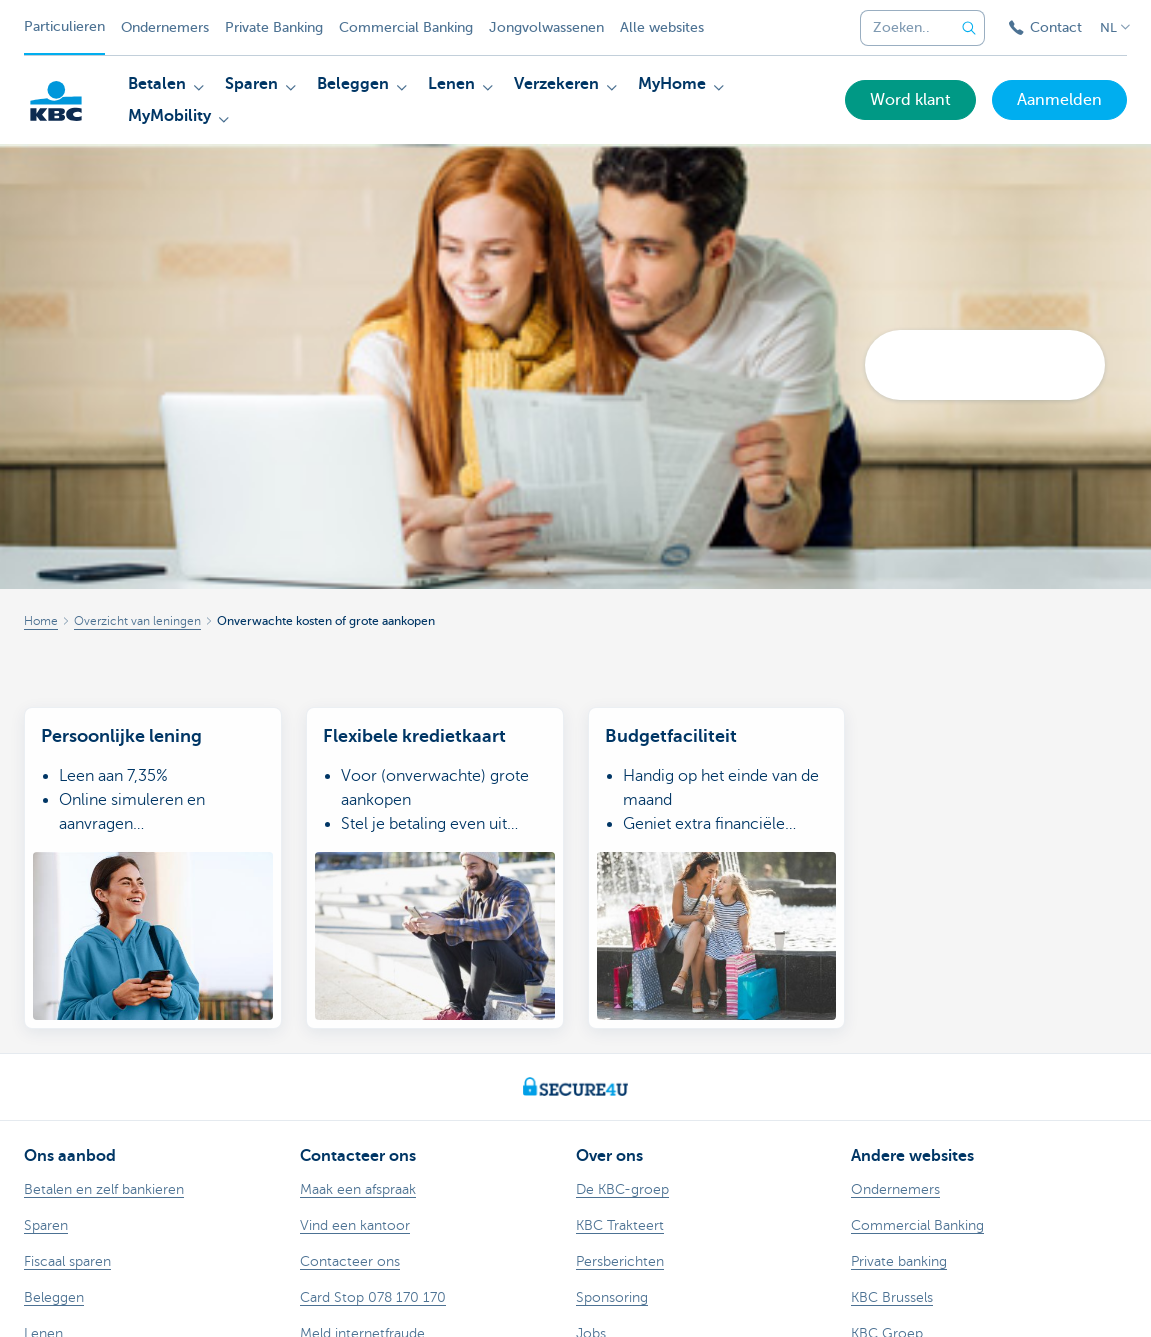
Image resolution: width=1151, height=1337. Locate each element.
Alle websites (662, 27)
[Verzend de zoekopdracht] (969, 28)
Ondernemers (165, 27)
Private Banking (274, 27)
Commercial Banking (406, 27)
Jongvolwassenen (546, 27)
